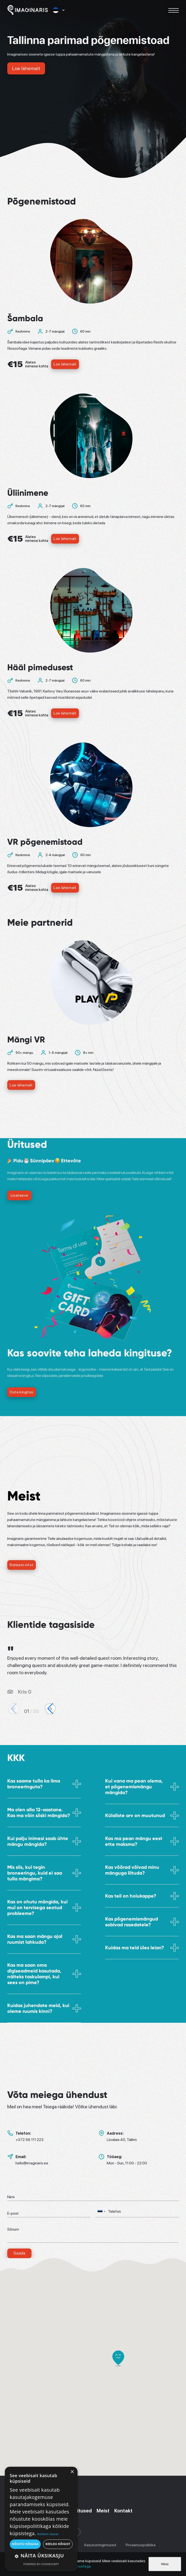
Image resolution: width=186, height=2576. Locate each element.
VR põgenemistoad (45, 842)
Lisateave (19, 1195)
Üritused (82, 2511)
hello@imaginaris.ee (32, 2163)
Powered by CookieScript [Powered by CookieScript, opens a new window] (41, 2564)
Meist (103, 2511)
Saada (19, 2253)
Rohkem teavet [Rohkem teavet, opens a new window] (48, 2533)
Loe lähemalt (26, 68)
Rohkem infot (21, 1565)
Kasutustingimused (100, 2545)
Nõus (165, 2564)
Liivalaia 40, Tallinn (122, 2139)
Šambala (25, 318)
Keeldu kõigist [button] (58, 2544)
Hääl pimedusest (40, 667)
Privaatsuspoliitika (140, 2545)
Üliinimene (27, 493)
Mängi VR (26, 1039)
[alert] (41, 2518)
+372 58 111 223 (30, 2139)
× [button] (72, 2471)
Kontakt (124, 2511)
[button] (50, 1708)
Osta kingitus (21, 1392)
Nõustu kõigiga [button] (25, 2544)
